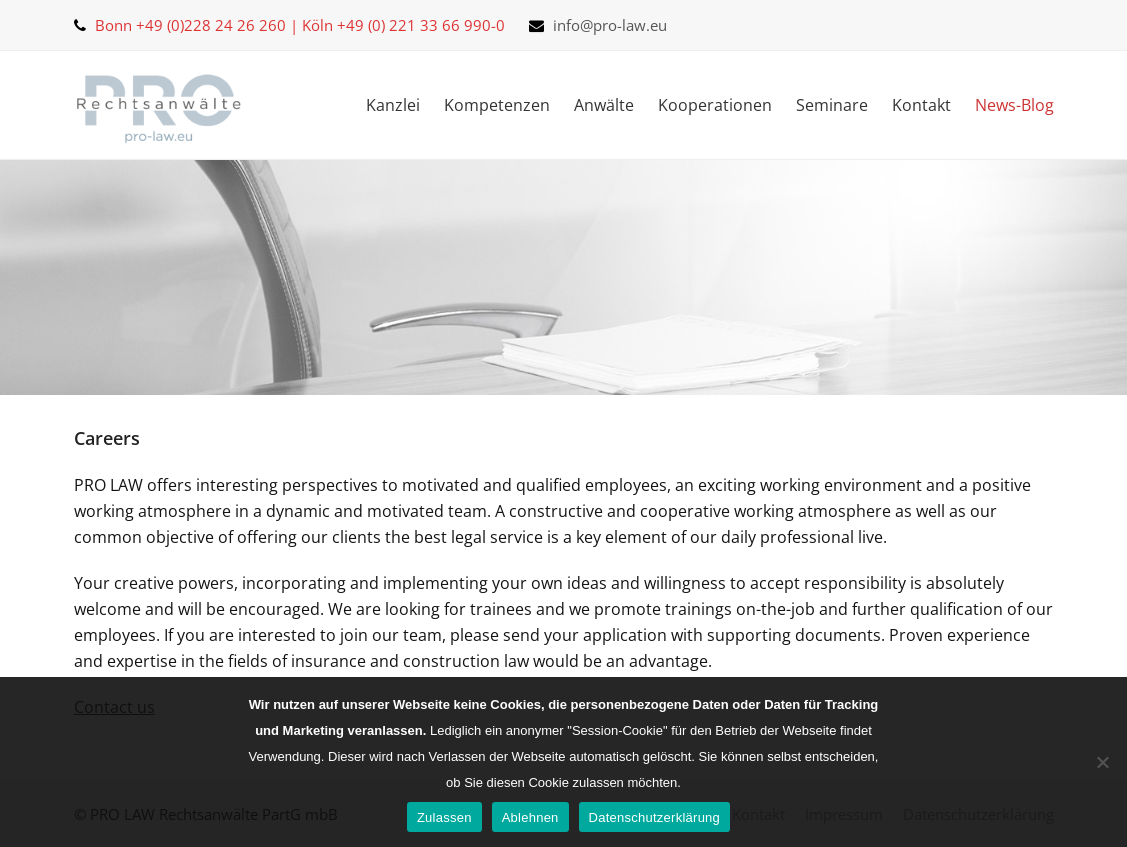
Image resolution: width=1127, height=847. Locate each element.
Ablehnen (530, 817)
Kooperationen (715, 105)
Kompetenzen (497, 105)
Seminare (832, 105)
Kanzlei (393, 105)
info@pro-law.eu (610, 25)
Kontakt (921, 105)
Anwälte (604, 105)
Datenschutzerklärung (654, 817)
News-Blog (1014, 105)
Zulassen (444, 817)
